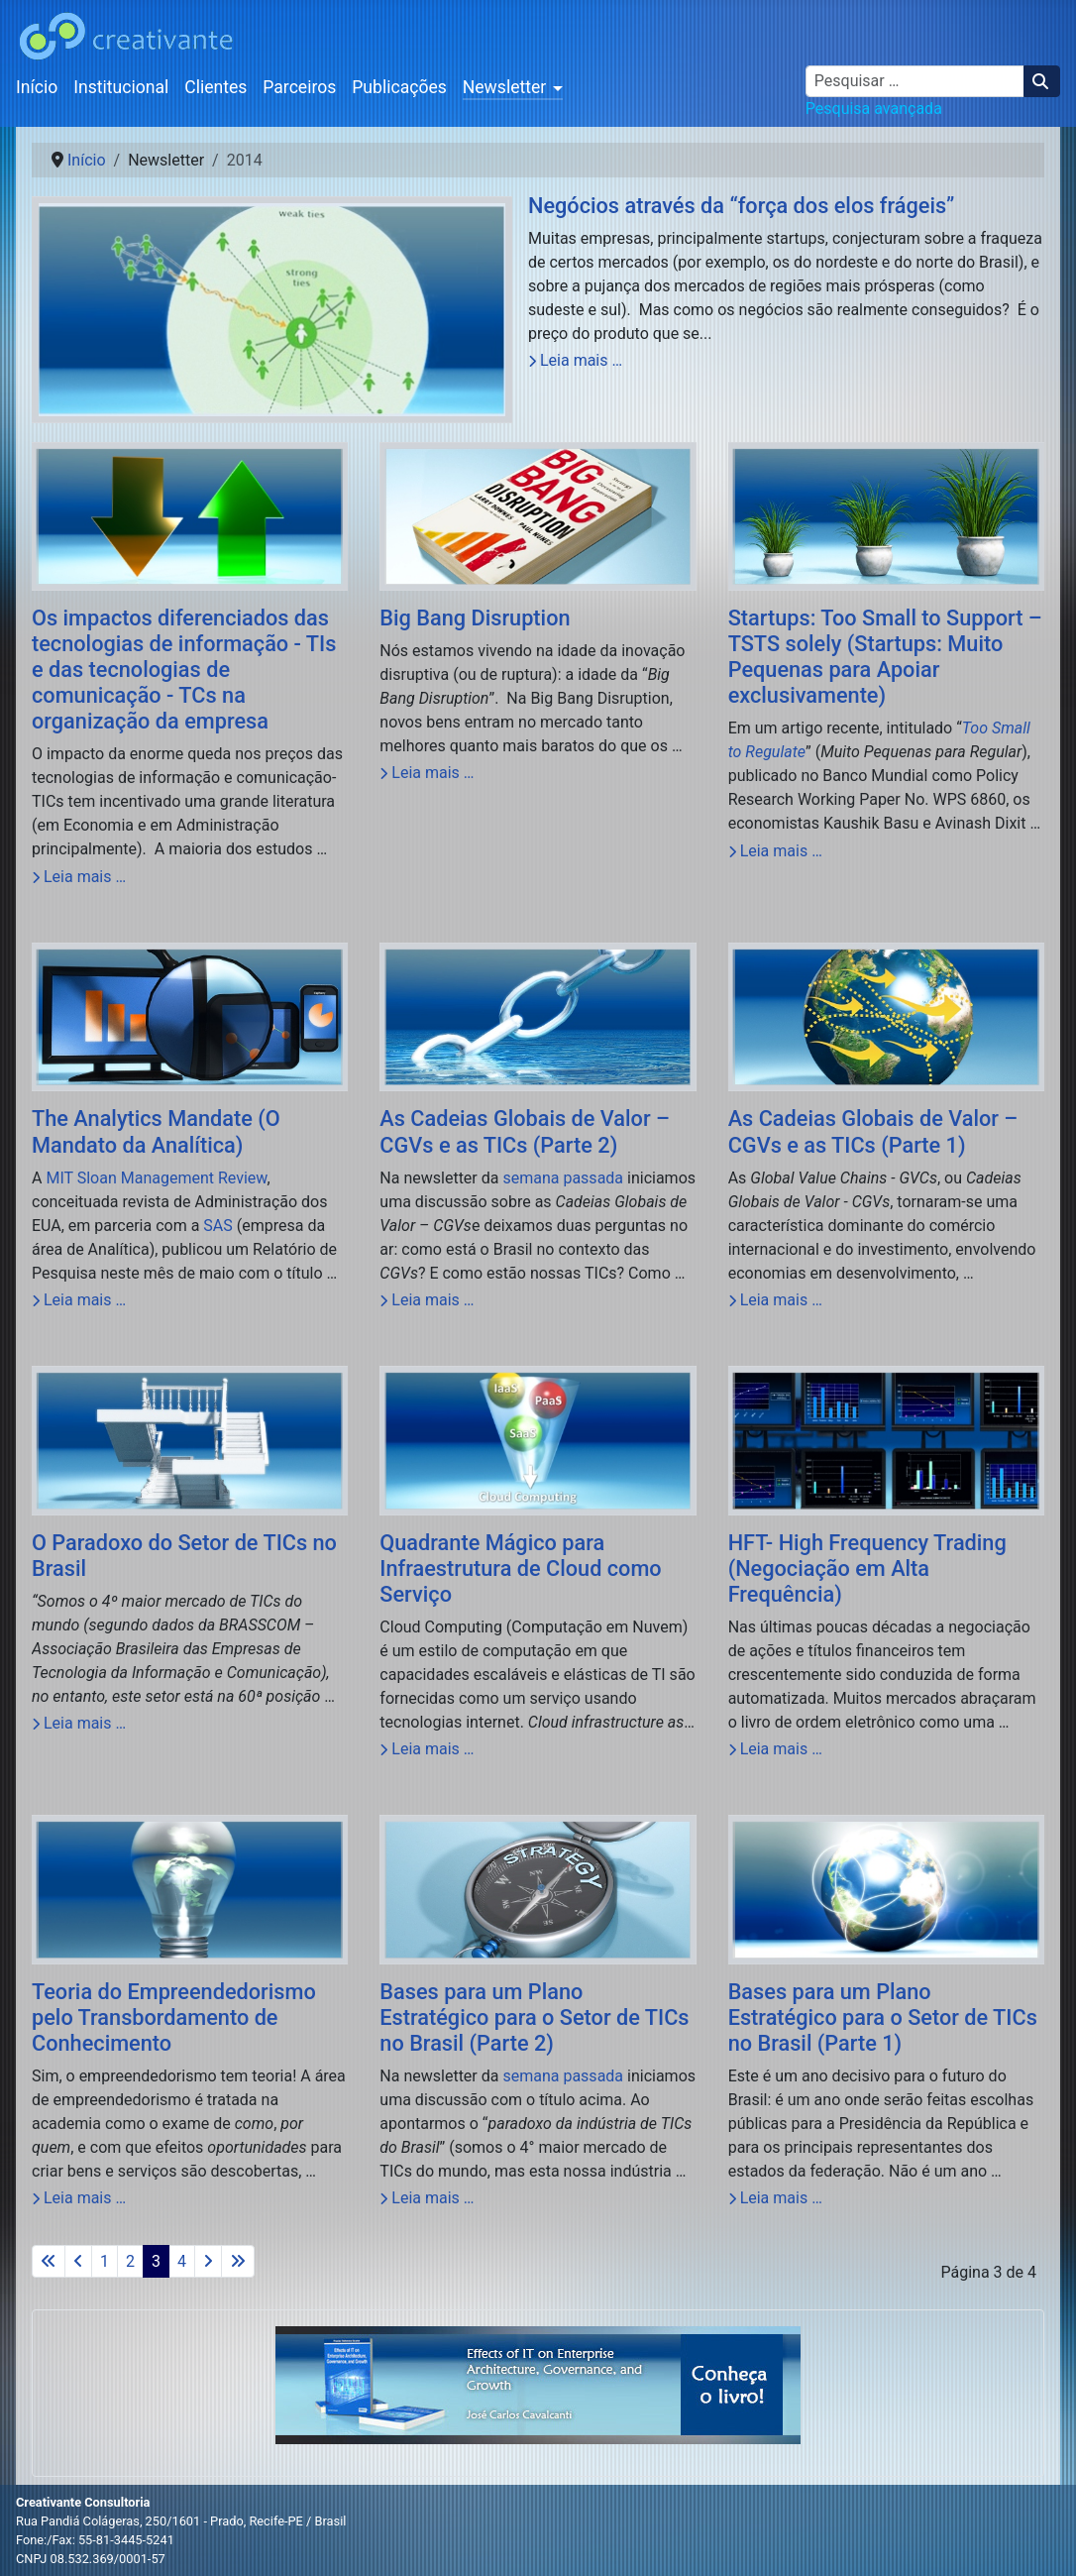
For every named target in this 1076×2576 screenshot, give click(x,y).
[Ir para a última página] (238, 2261)
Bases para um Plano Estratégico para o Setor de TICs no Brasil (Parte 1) (882, 2017)
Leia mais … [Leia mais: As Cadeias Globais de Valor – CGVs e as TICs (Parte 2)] (426, 1299)
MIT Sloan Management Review (156, 1178)
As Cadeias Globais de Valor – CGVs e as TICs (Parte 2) (524, 1131)
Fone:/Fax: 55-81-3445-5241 (95, 2539)
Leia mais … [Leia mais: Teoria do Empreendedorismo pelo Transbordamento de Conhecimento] (79, 2197)
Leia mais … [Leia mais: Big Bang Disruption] (426, 772)
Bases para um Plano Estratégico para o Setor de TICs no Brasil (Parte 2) (534, 2017)
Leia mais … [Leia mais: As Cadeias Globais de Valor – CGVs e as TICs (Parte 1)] (775, 1299)
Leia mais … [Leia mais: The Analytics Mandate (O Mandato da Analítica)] (79, 1299)
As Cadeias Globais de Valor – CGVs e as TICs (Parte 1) (873, 1131)
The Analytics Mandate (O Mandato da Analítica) (156, 1131)
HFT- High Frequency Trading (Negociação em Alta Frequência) (867, 1568)
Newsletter (505, 87)
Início (36, 87)
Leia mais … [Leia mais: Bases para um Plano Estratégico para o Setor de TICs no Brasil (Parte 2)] (426, 2197)
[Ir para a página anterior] (78, 2261)
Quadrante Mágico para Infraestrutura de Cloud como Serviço (520, 1568)
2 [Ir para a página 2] (130, 2261)
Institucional (120, 87)
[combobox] (915, 81)
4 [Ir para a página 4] (181, 2261)
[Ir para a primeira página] (48, 2261)
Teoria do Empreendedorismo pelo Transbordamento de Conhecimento (174, 2017)
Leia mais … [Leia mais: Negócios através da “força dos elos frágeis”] (575, 360)
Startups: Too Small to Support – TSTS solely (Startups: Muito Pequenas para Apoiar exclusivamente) (885, 657)
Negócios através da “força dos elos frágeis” (741, 205)
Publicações (399, 87)
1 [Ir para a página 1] (104, 2261)
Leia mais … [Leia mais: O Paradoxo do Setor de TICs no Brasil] (79, 1723)
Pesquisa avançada (874, 108)
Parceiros (299, 87)
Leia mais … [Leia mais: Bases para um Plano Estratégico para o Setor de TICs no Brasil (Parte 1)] (775, 2197)
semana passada (562, 1178)
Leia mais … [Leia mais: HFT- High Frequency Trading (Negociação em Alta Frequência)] (775, 1748)
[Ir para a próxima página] (208, 2261)
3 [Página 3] (156, 2261)
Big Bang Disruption (474, 618)
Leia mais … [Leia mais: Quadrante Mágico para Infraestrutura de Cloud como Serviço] (426, 1748)
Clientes (215, 87)
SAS (217, 1225)
